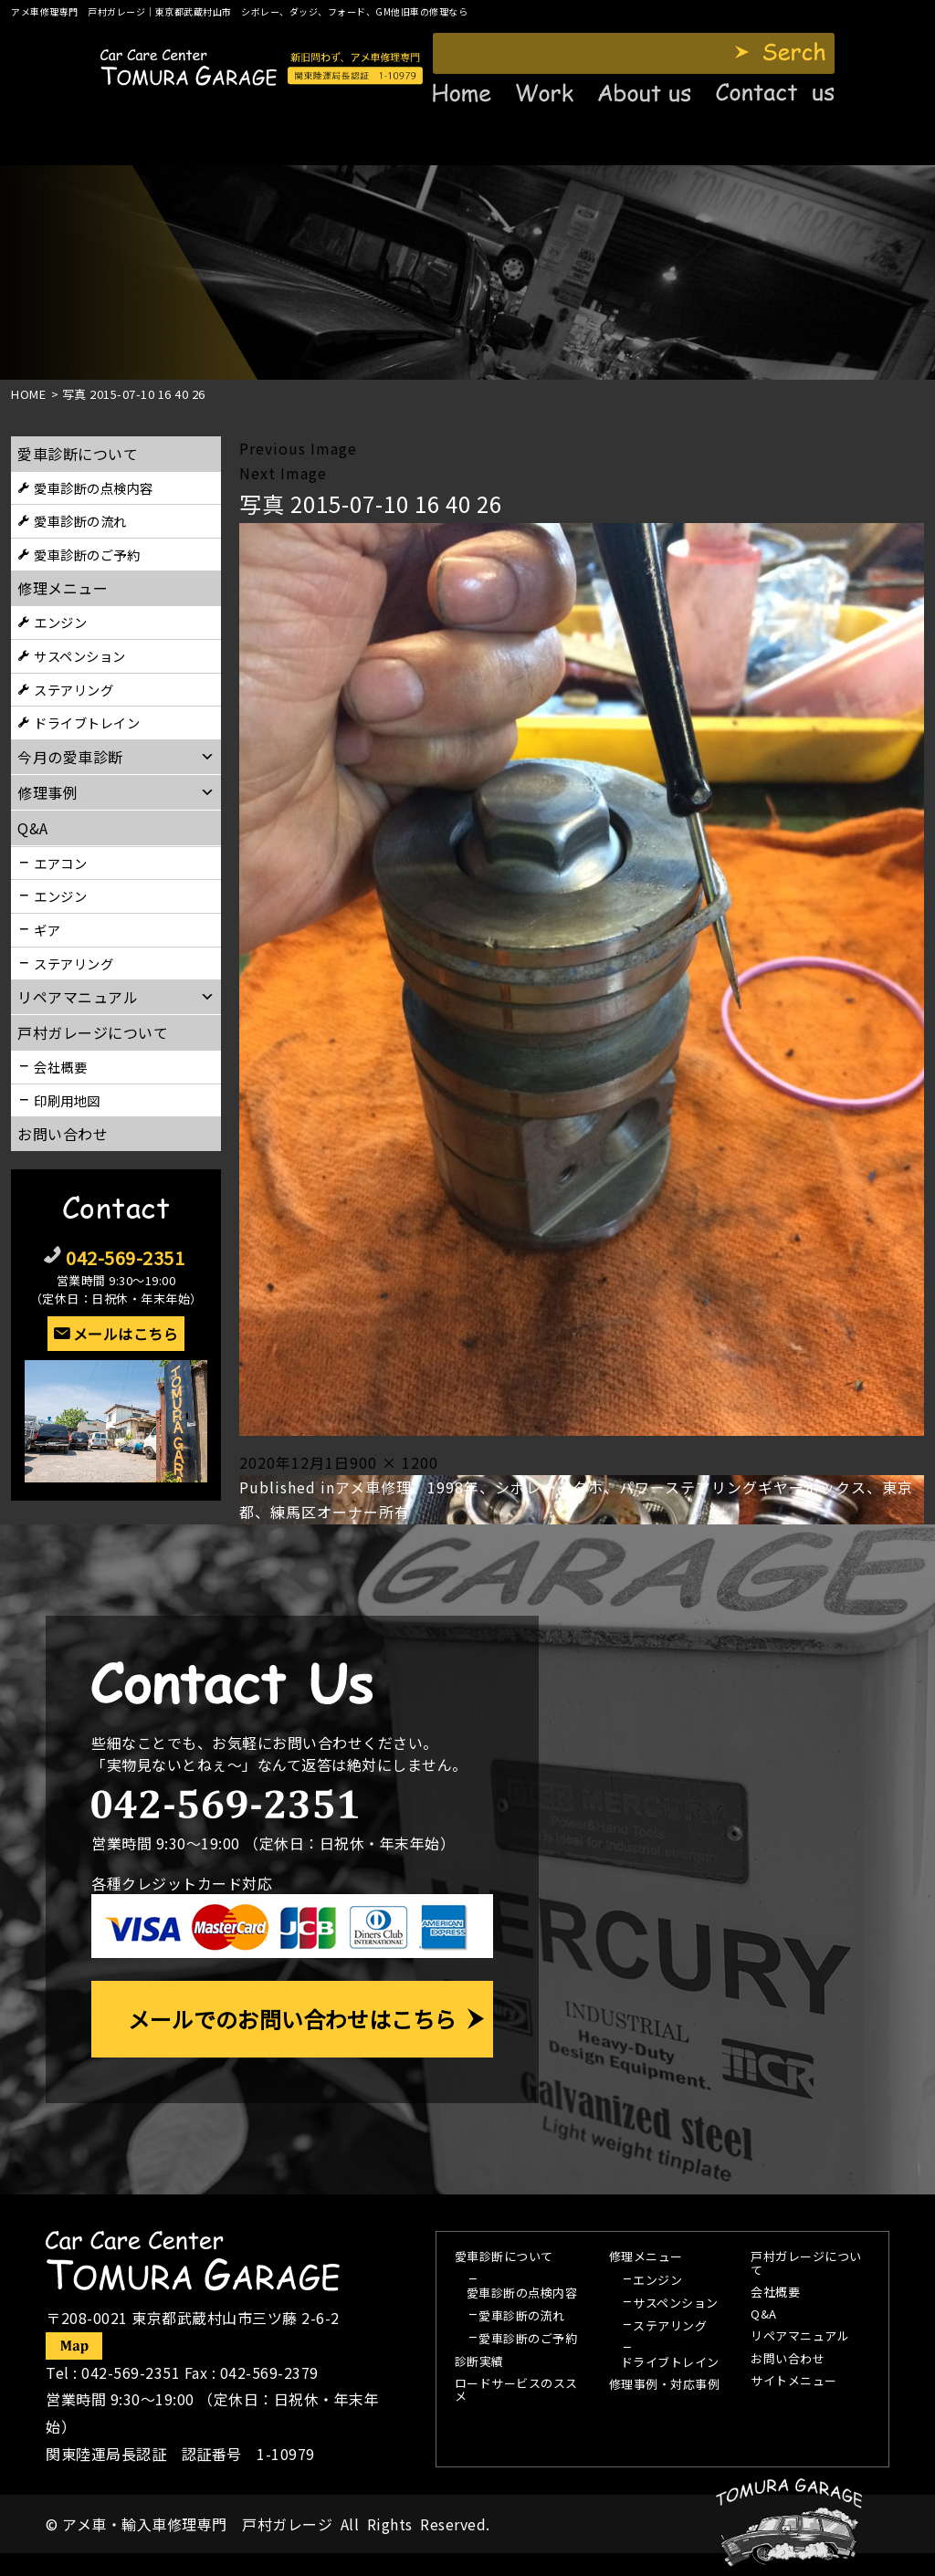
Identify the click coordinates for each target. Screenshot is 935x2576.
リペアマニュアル (800, 2337)
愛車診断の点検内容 (93, 487)
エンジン (60, 622)
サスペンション (80, 655)
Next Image (283, 473)
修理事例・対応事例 (664, 2385)
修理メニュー (62, 588)
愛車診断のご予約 (87, 554)
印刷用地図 (67, 1100)
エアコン (60, 863)
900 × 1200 (394, 1462)
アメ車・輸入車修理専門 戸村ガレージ (197, 2524)
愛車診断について (77, 454)
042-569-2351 (125, 1257)
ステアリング (73, 689)
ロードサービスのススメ (516, 2390)
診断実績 (479, 2362)
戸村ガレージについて (92, 1032)
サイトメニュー (794, 2381)
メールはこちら (126, 1334)
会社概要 (60, 1066)
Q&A (764, 2315)
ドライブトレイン (87, 722)
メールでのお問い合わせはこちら (292, 2019)
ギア (47, 929)
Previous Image (298, 448)
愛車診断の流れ (80, 520)
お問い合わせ (62, 1134)
